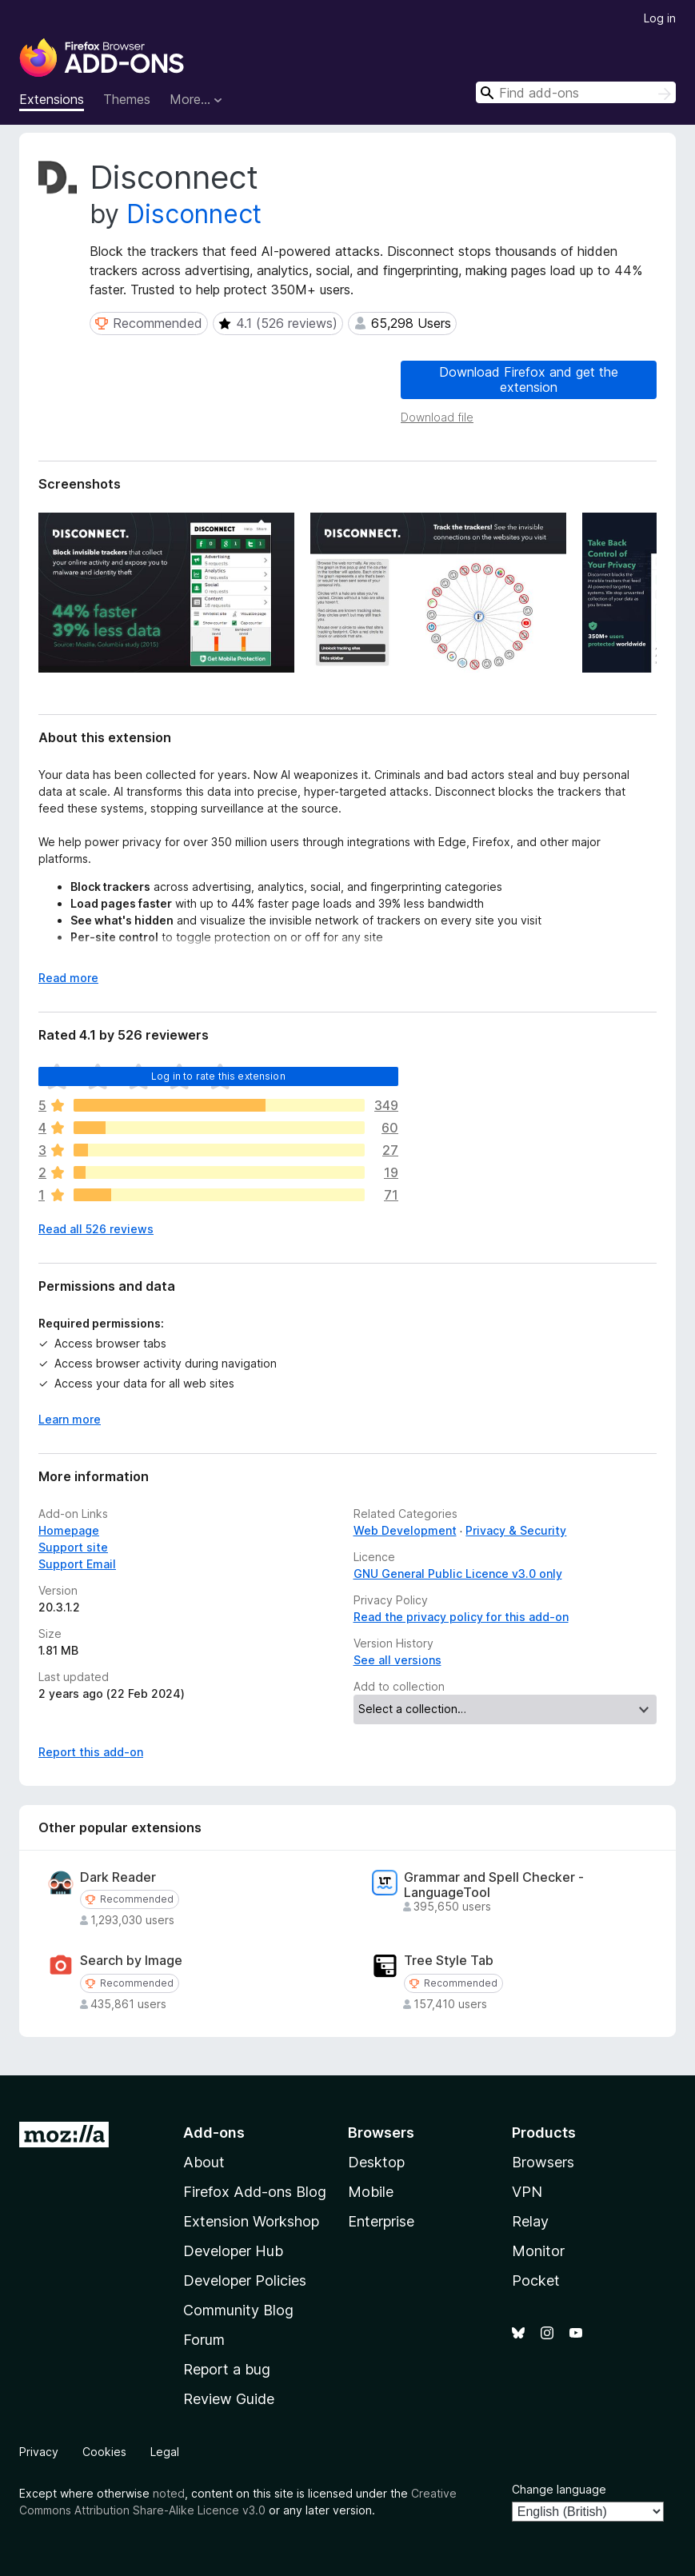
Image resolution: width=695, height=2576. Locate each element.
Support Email (77, 1564)
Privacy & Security (515, 1530)
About (204, 2162)
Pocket (536, 2280)
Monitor (538, 2251)
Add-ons (214, 2132)
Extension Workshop (251, 2221)
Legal (164, 2451)
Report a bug (226, 2369)
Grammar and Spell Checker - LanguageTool (494, 1885)
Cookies (104, 2451)
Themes (126, 99)
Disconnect (194, 214)
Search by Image (131, 1960)
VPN (527, 2191)
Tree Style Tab (448, 1960)
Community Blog (238, 2310)
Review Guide (228, 2398)
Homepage (68, 1530)
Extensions (51, 99)
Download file (437, 417)
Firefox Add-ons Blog (254, 2191)
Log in (660, 18)
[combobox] (576, 92)
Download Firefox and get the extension (528, 379)
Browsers (543, 2162)
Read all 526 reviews (96, 1229)
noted (169, 2493)
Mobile (370, 2191)
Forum (204, 2339)
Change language (559, 2489)
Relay (530, 2221)
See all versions (397, 1660)
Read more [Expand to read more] (68, 977)
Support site (73, 1547)
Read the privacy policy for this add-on (461, 1616)
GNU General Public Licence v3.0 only (457, 1573)
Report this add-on (90, 1752)
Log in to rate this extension (218, 1076)
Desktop (376, 2162)
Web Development (405, 1530)
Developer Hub (233, 2251)
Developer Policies (244, 2280)
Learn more (69, 1419)
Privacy (38, 2451)
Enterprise (381, 2221)
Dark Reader (118, 1877)
